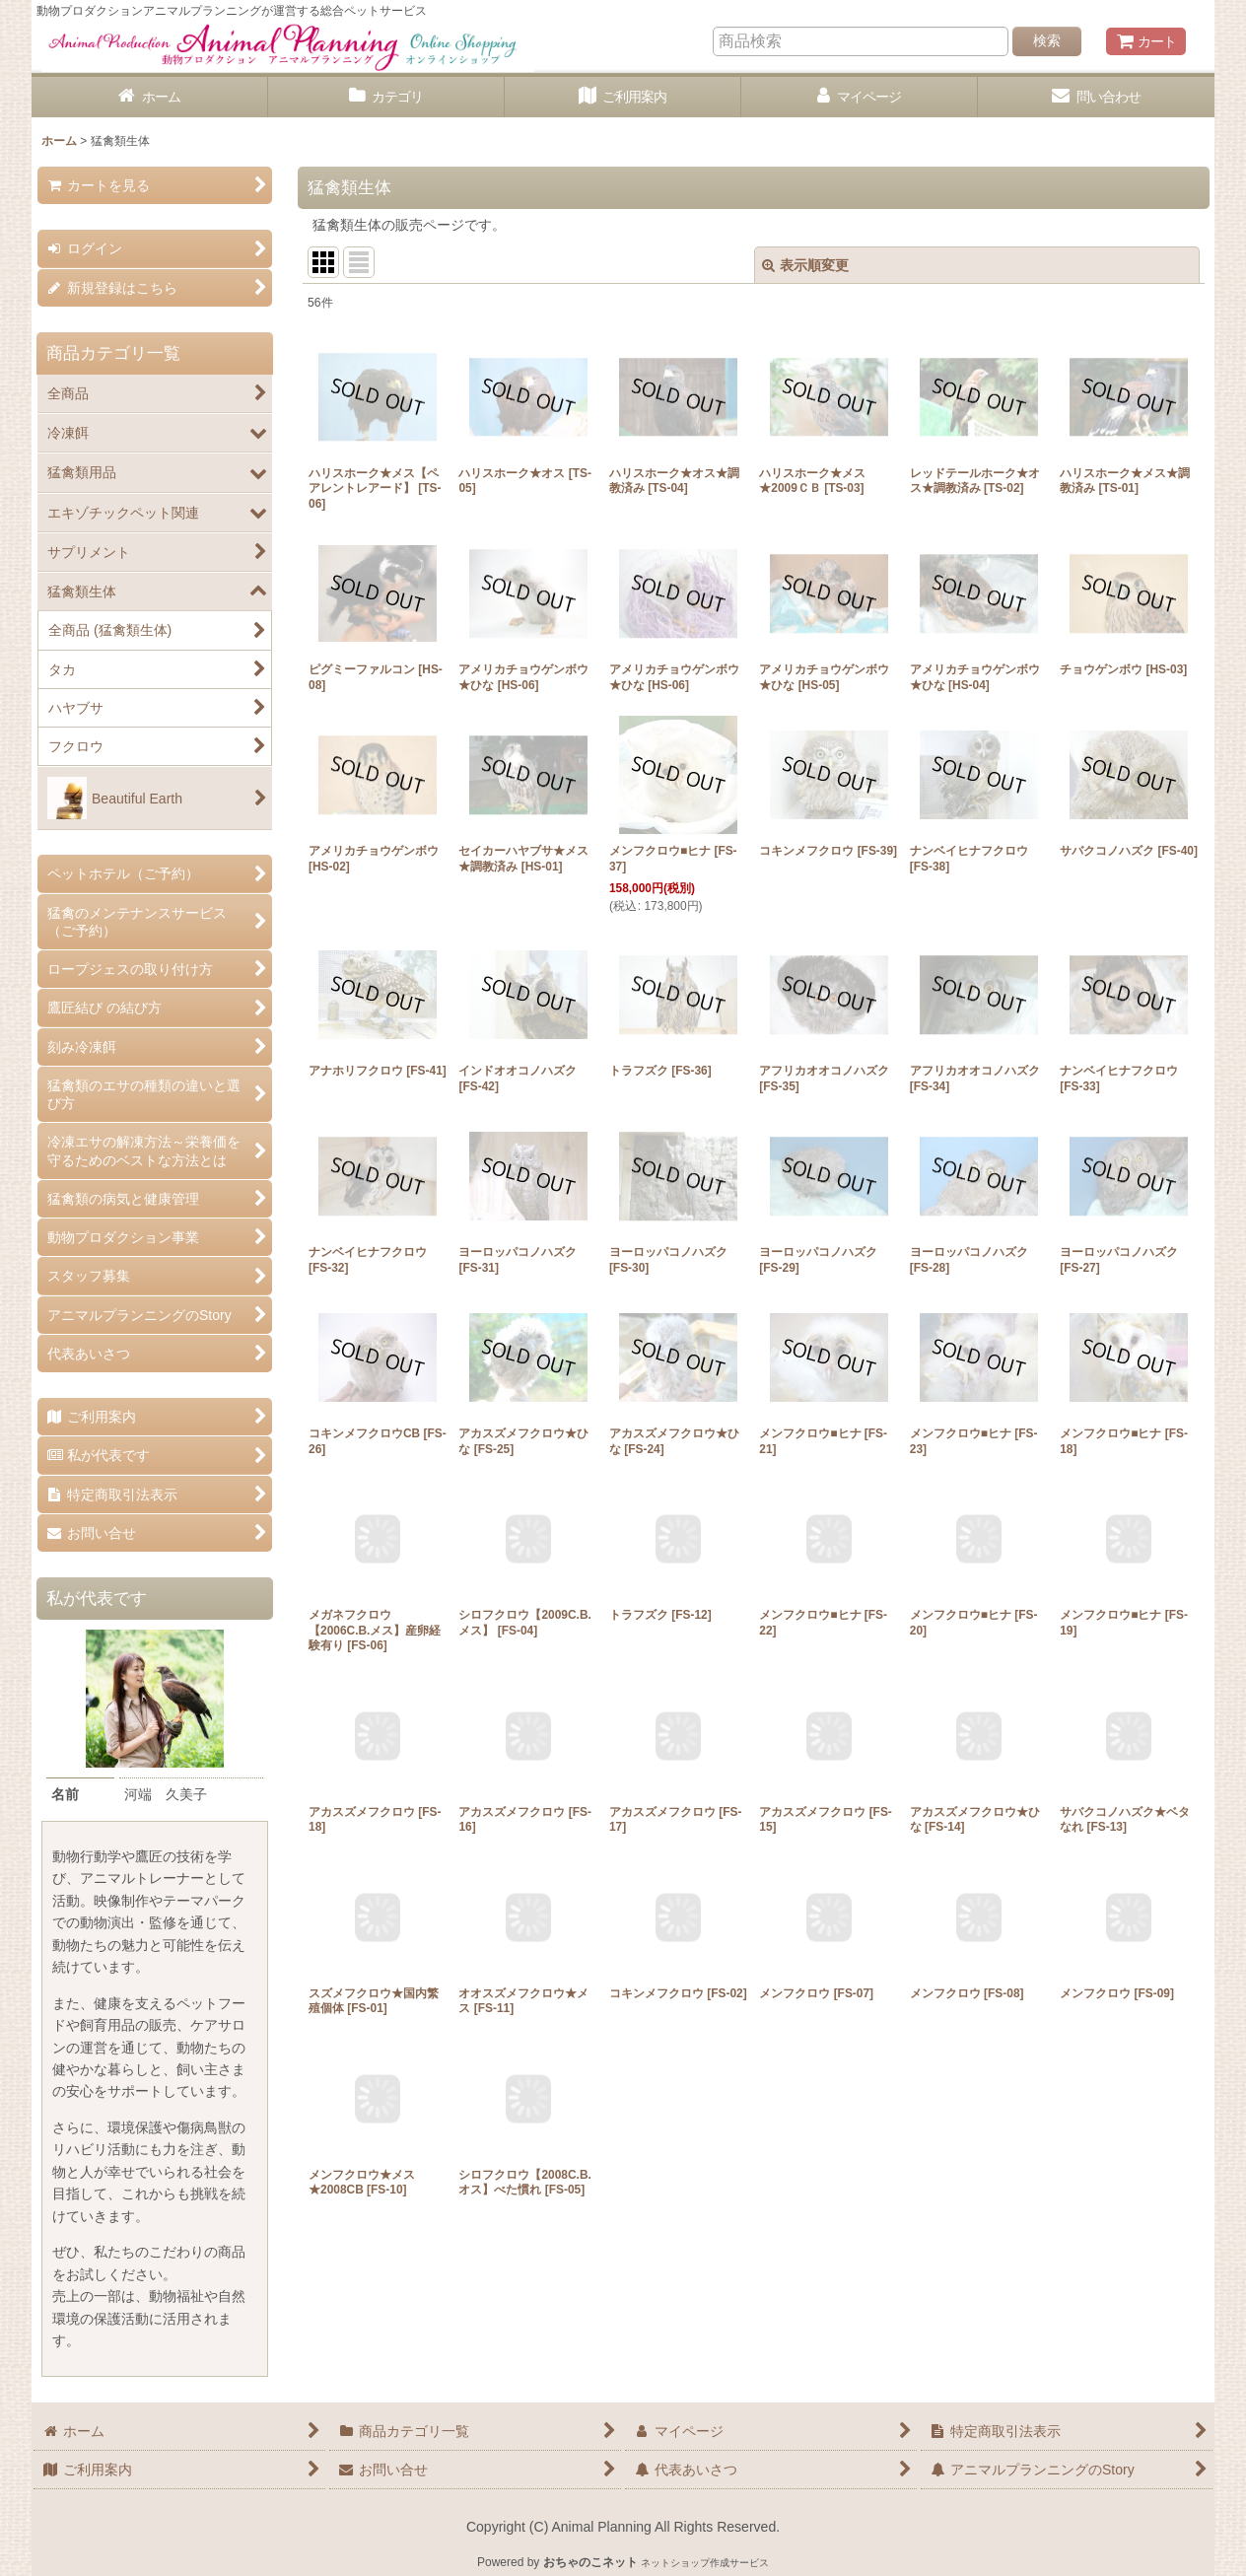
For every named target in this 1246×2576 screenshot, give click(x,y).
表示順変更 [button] (805, 265)
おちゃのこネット (590, 2562)
